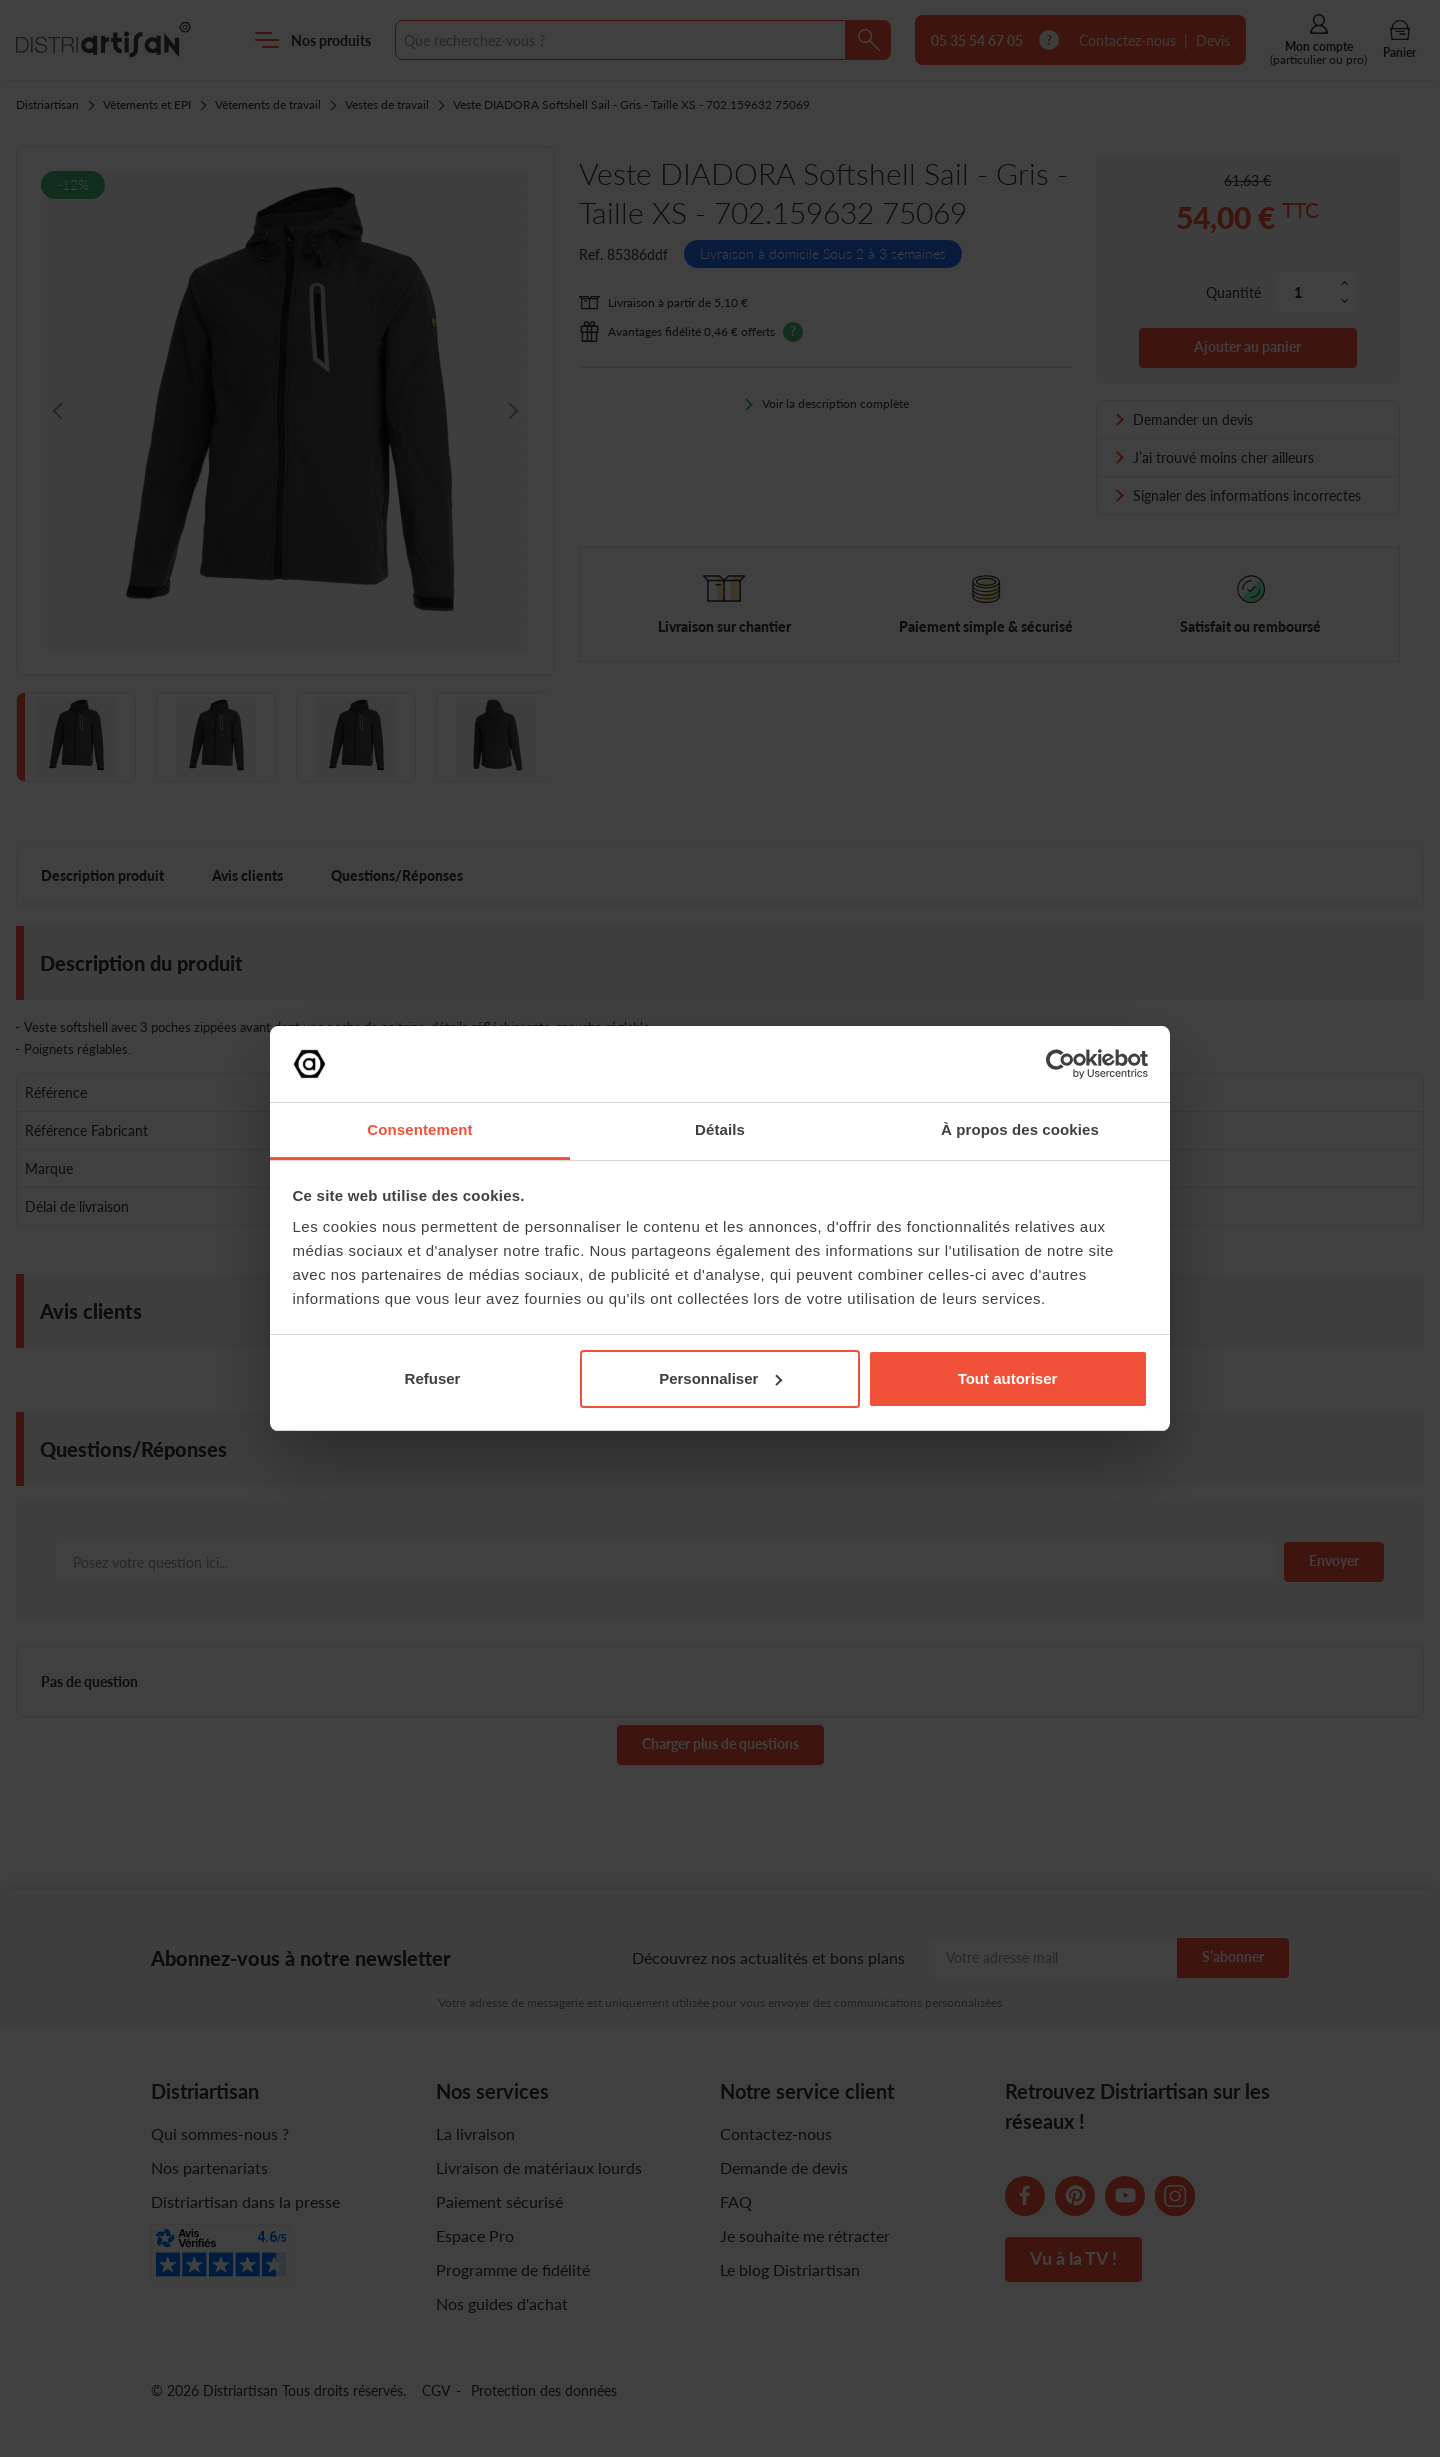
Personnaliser (720, 1378)
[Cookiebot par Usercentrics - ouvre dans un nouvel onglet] (1060, 1064)
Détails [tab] (720, 1129)
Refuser (433, 1378)
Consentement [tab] (419, 1129)
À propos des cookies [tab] (1020, 1129)
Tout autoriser (1008, 1378)
